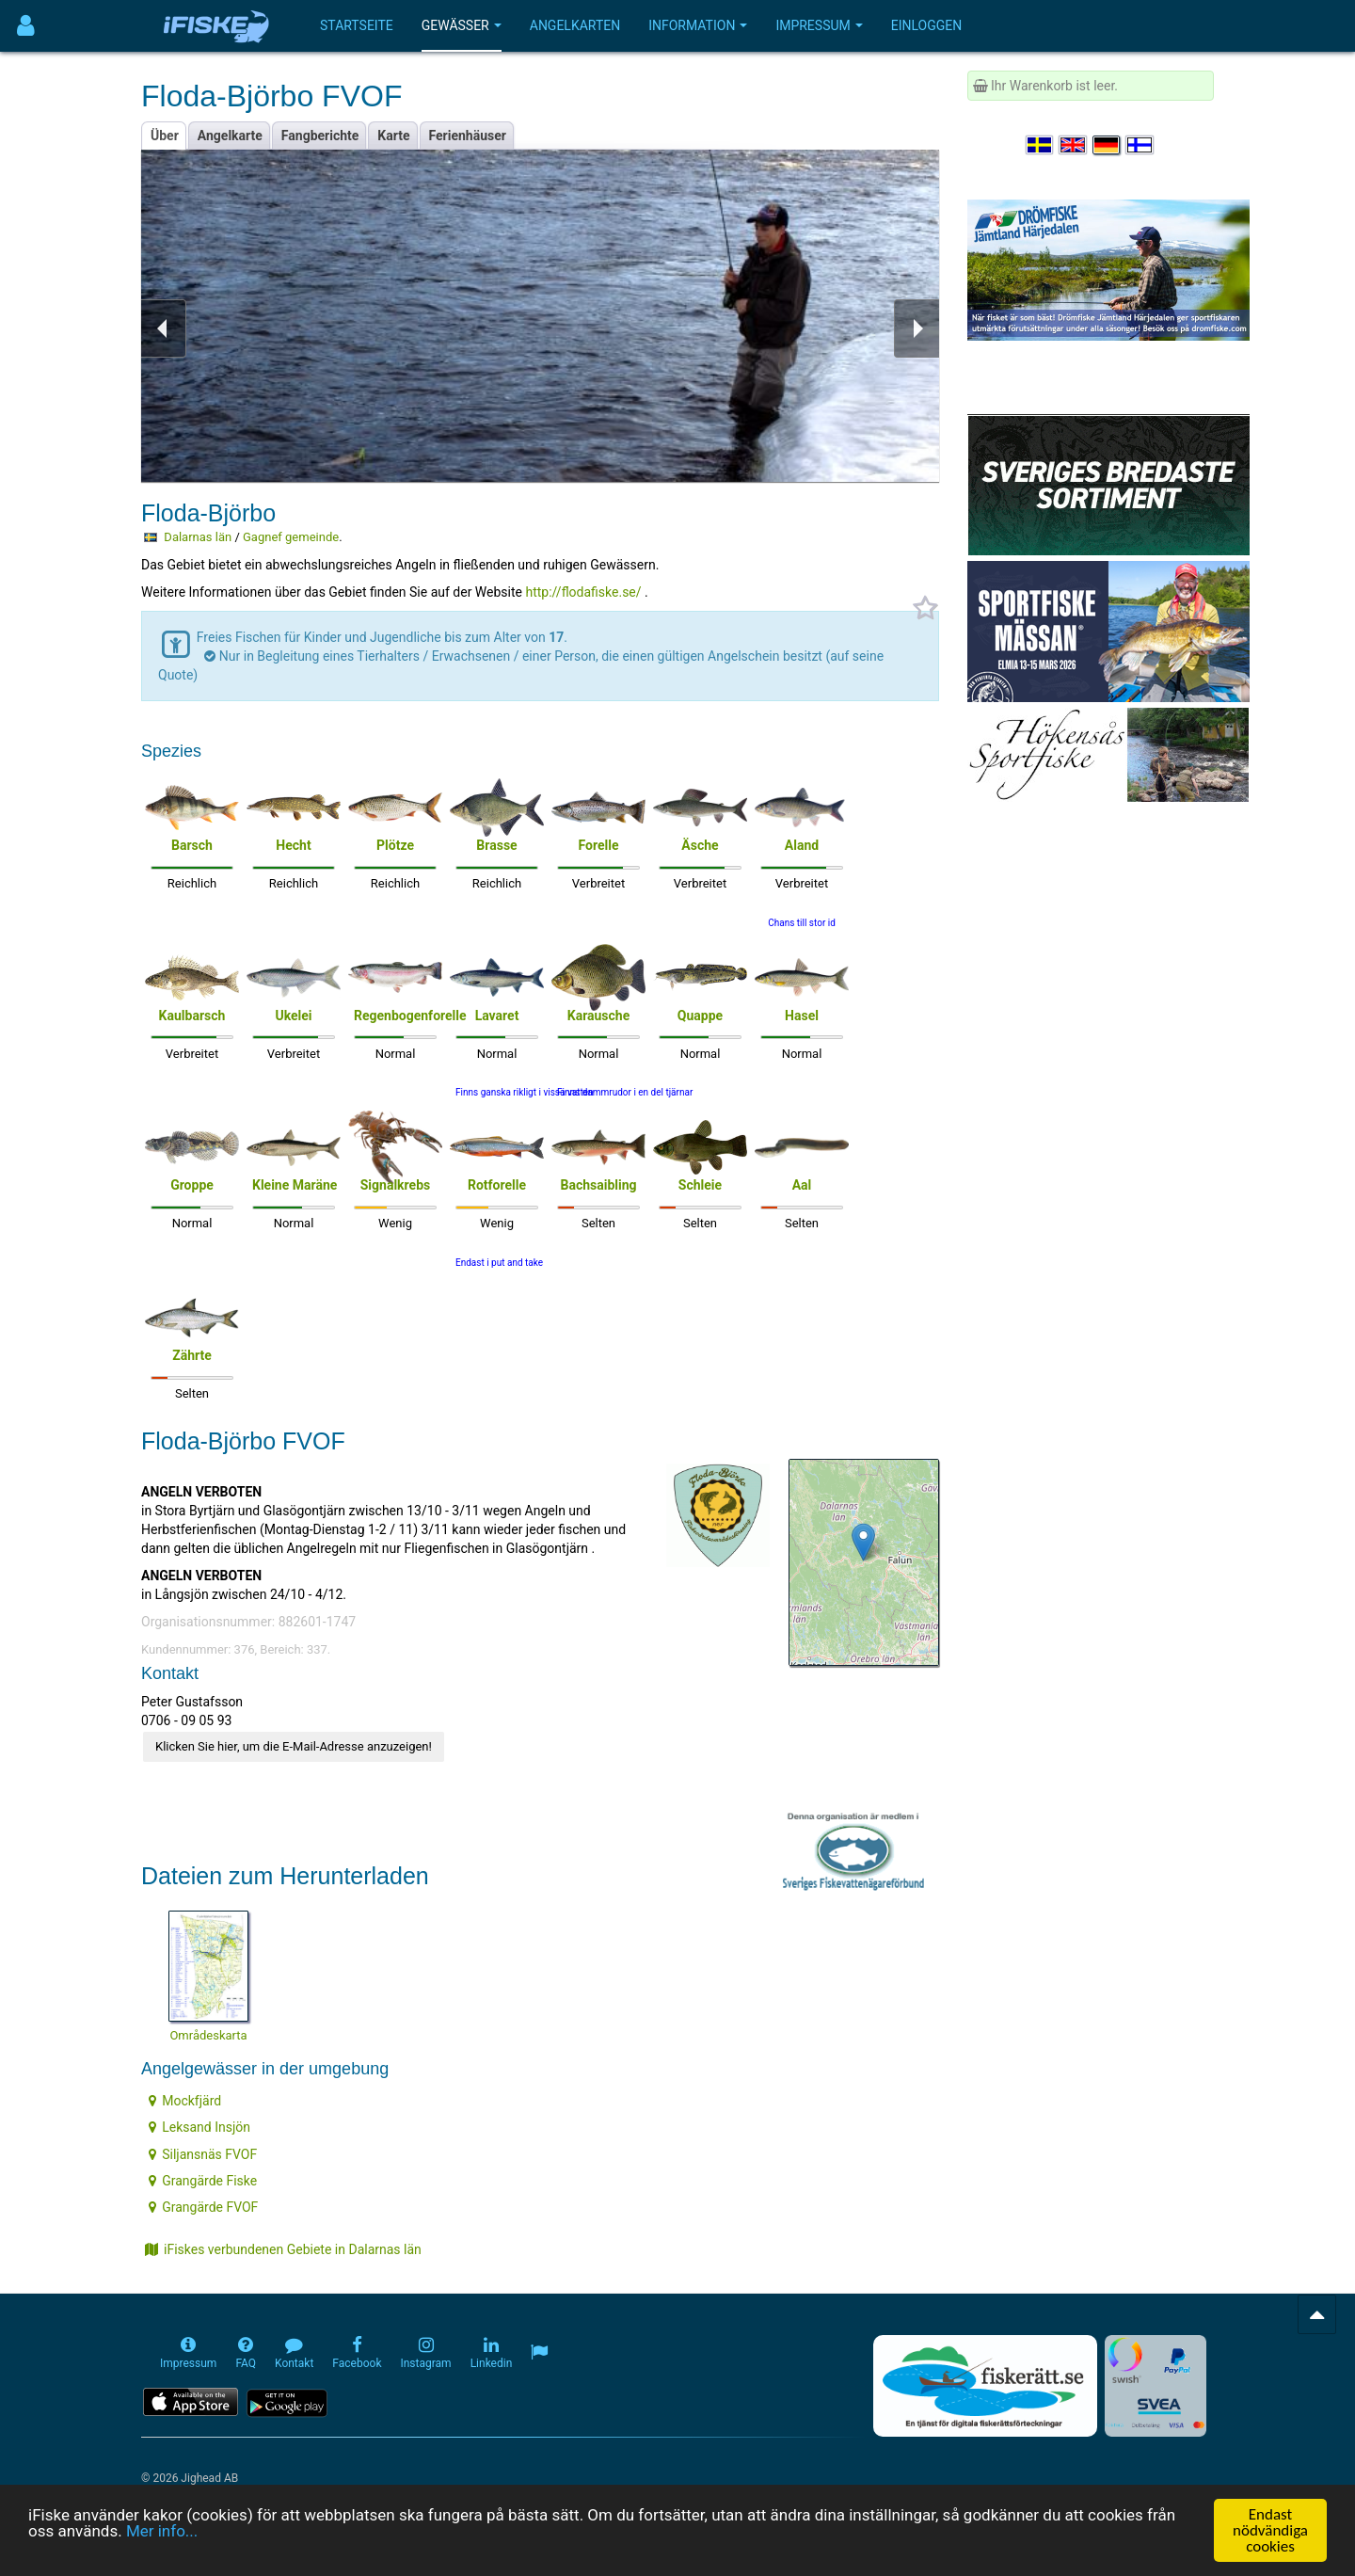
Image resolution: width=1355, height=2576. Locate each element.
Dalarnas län (197, 537)
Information (697, 25)
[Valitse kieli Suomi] (1140, 144)
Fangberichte (320, 135)
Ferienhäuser (467, 135)
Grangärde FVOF (203, 2207)
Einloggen (927, 25)
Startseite (356, 25)
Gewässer (462, 25)
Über (165, 135)
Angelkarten (575, 25)
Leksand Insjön (199, 2127)
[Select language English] (1074, 144)
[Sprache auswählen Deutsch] (1107, 144)
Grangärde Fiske (203, 2180)
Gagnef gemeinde (291, 537)
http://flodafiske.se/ (583, 592)
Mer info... (162, 2531)
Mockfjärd (185, 2100)
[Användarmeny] (26, 26)
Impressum (818, 25)
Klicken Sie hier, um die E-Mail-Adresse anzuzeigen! (293, 1746)
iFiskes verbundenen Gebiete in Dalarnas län (283, 2249)
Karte (393, 135)
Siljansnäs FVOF (203, 2154)
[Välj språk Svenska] (1041, 144)
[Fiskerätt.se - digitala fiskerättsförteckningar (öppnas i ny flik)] (985, 2386)
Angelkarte (230, 135)
